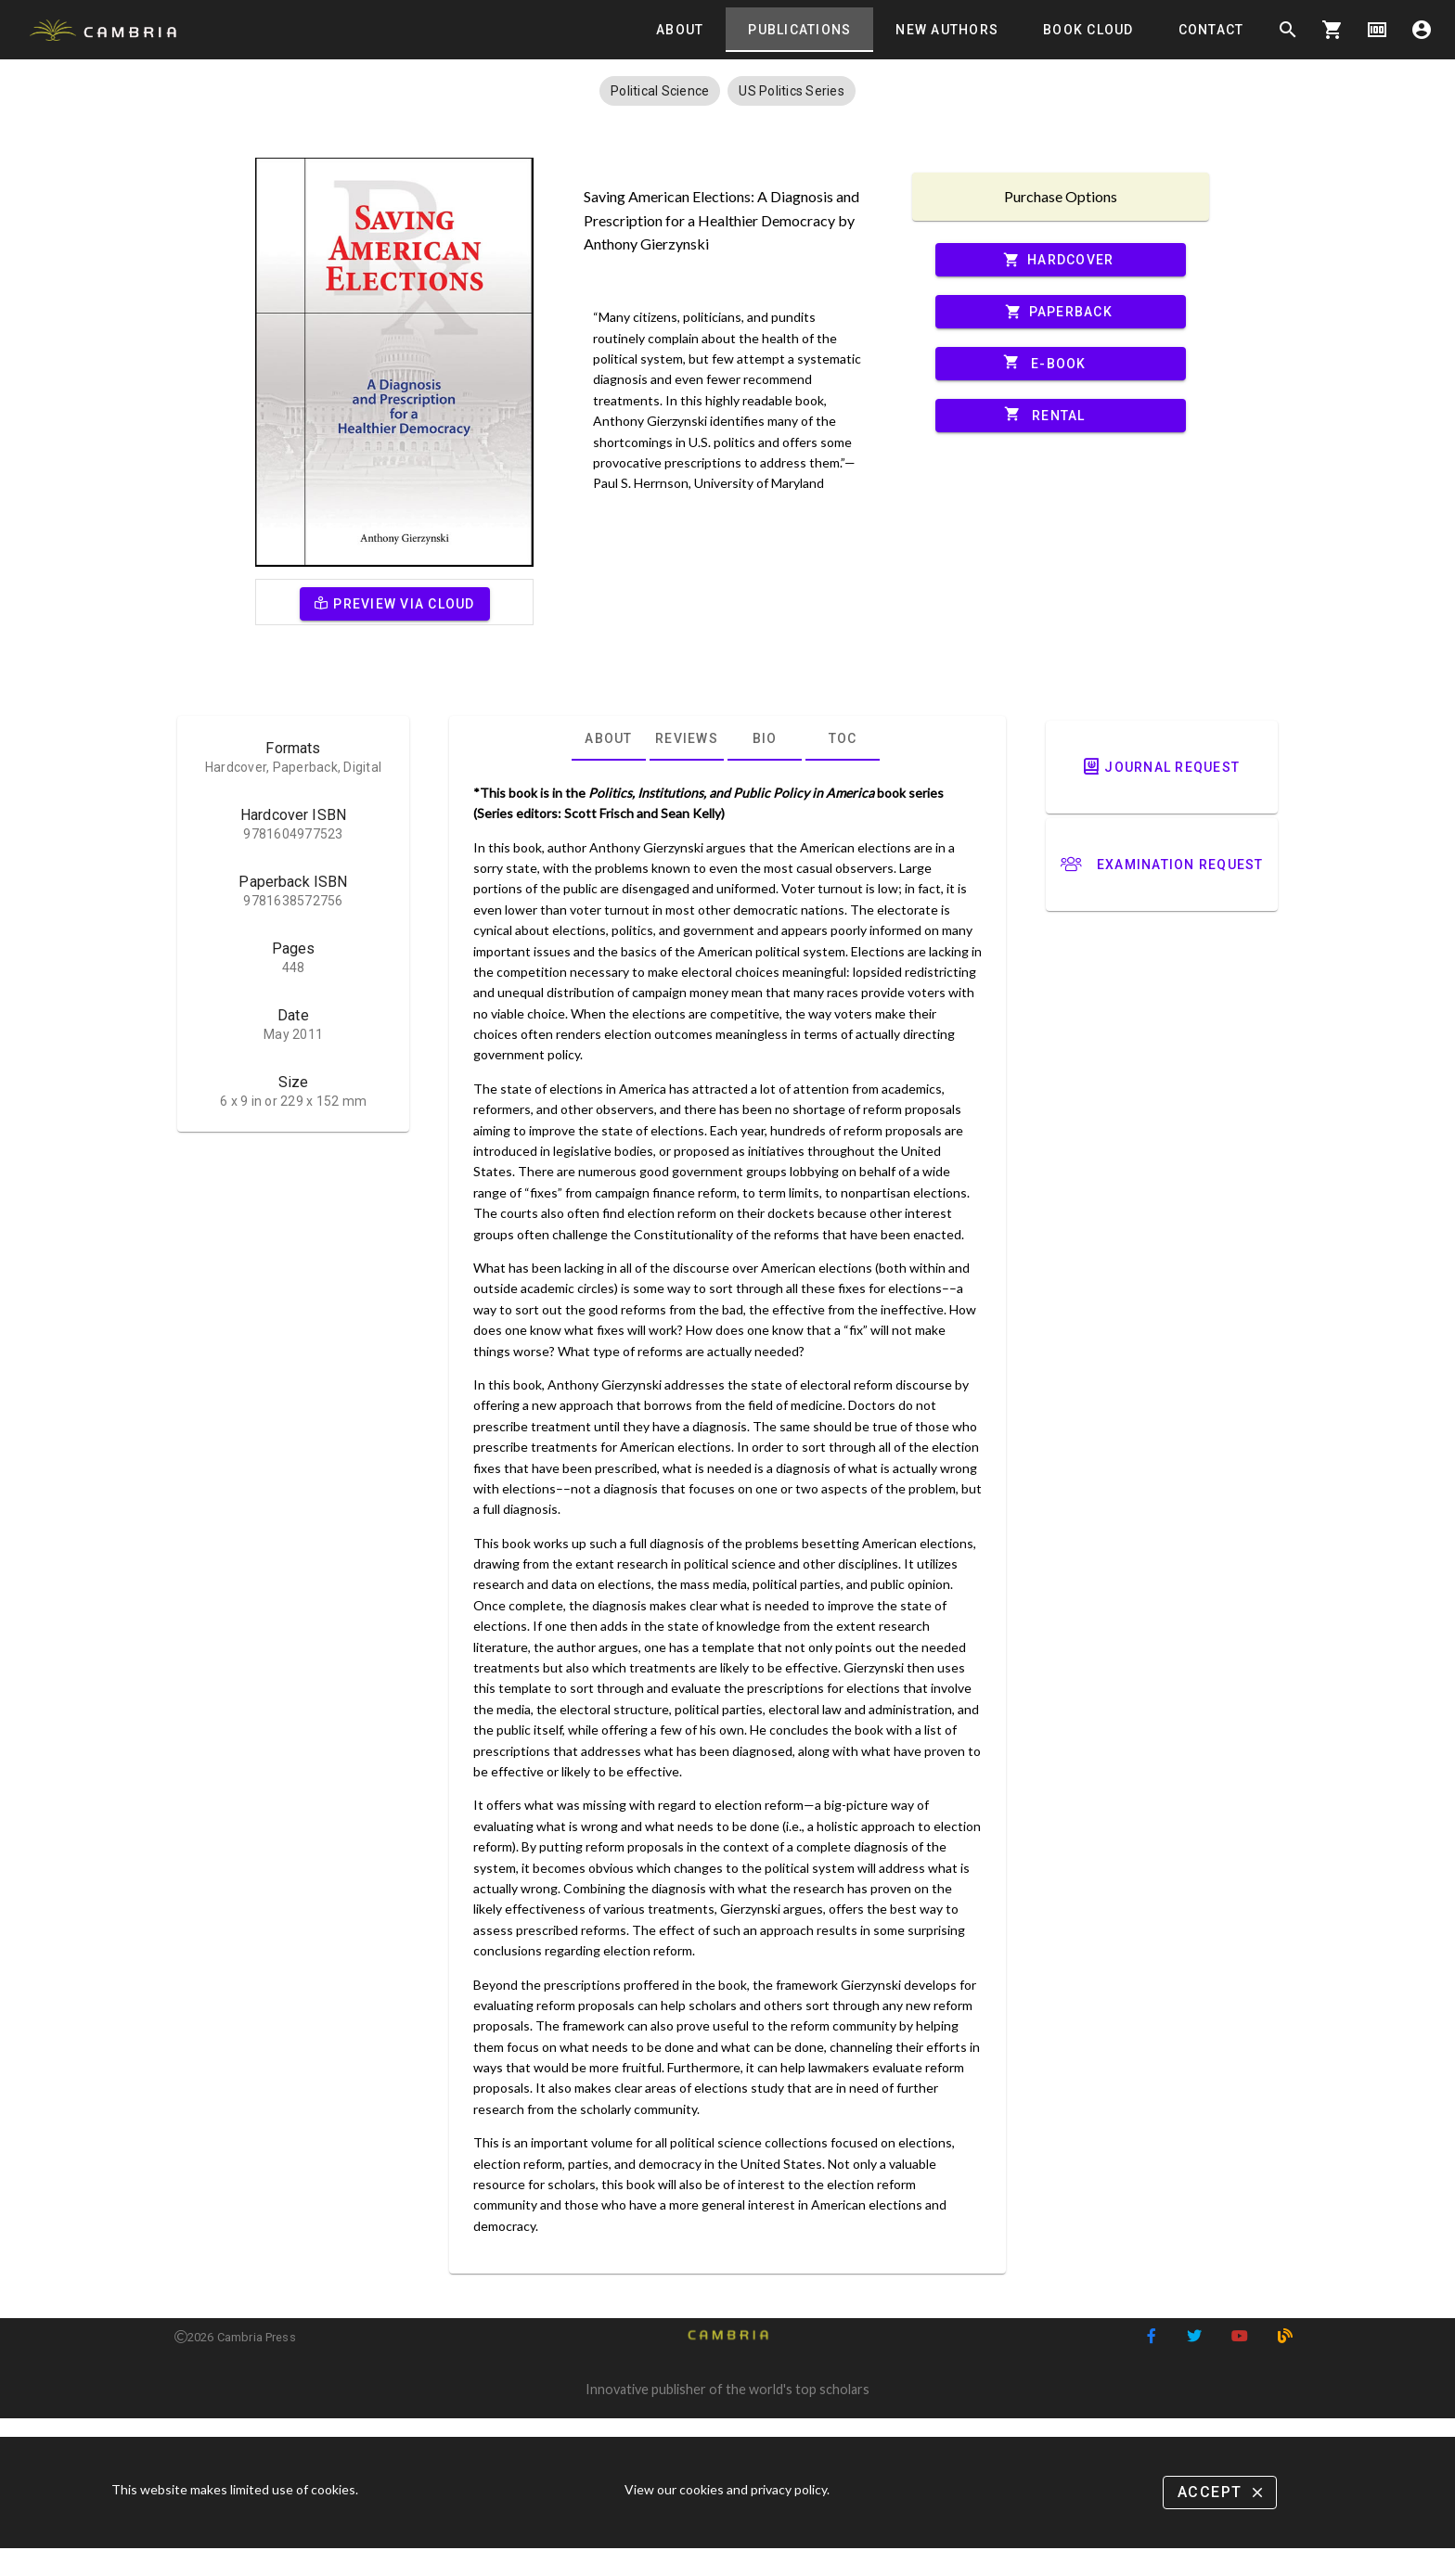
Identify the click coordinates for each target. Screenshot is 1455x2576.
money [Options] (1377, 30)
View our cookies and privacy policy (725, 2489)
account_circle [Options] (1421, 30)
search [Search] (1288, 30)
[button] (660, 90)
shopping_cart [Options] (1332, 30)
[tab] (680, 29)
